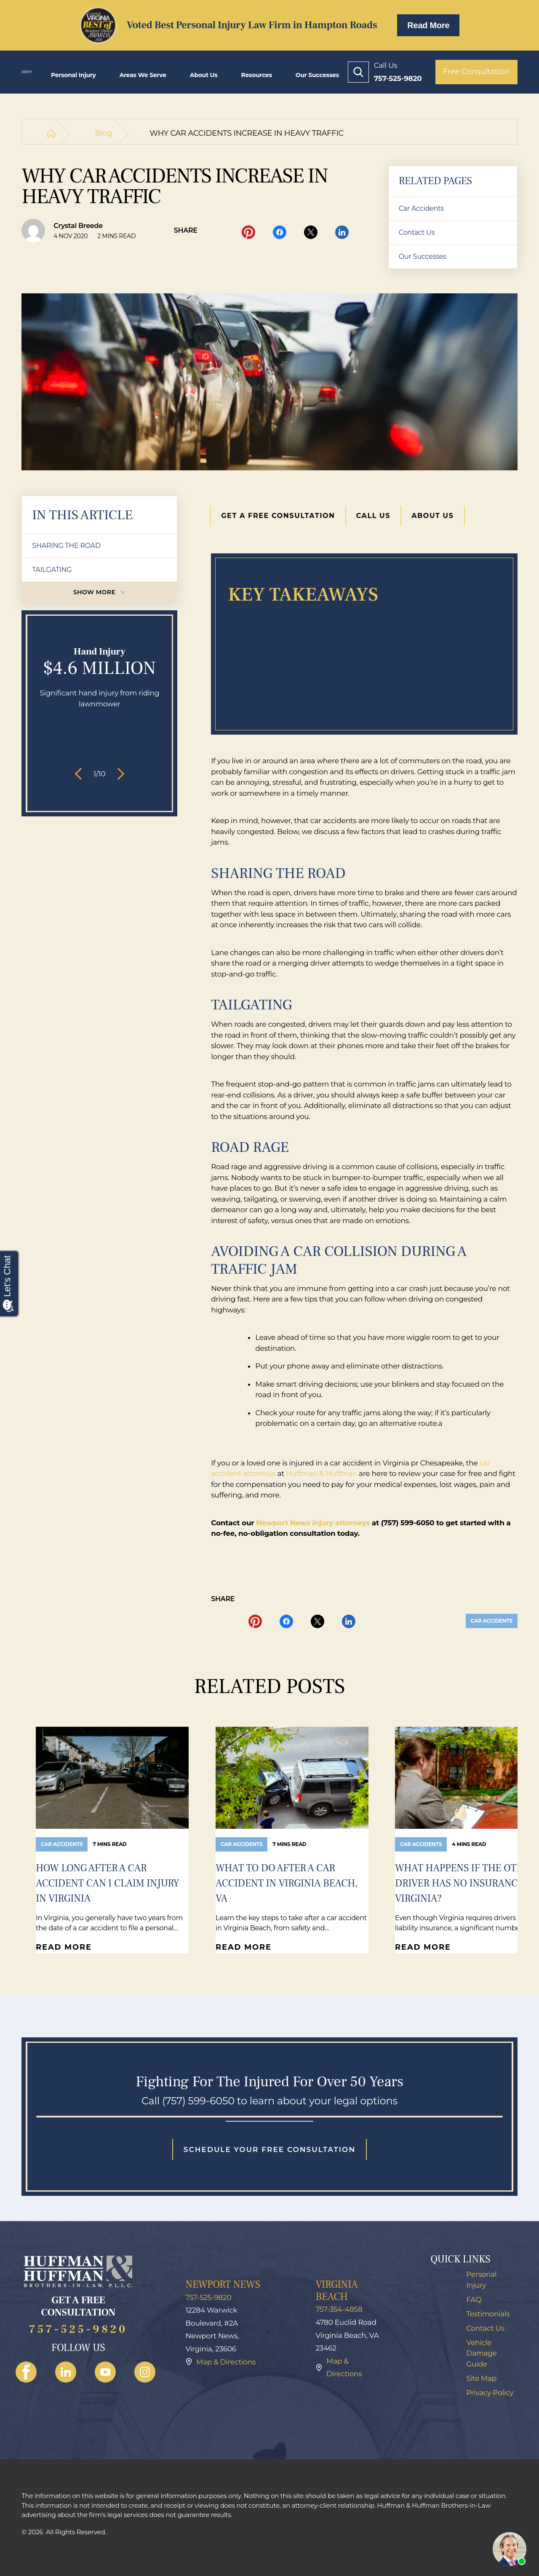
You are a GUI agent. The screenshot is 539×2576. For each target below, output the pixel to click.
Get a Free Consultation (278, 516)
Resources (256, 75)
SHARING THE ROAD (66, 546)
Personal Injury (73, 75)
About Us (204, 75)
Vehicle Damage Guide (481, 2353)
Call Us (373, 516)
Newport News (222, 2284)
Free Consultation (476, 71)
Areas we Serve (143, 75)
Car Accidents (421, 208)
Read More (428, 25)
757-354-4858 (338, 2309)
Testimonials (488, 2314)
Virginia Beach (336, 2290)
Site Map (481, 2378)
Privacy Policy (489, 2392)
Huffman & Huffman (321, 1473)
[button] (81, 774)
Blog (103, 133)
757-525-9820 (78, 2330)
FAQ (473, 2299)
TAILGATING (52, 570)
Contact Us (417, 232)
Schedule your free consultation (269, 2149)
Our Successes (317, 75)
